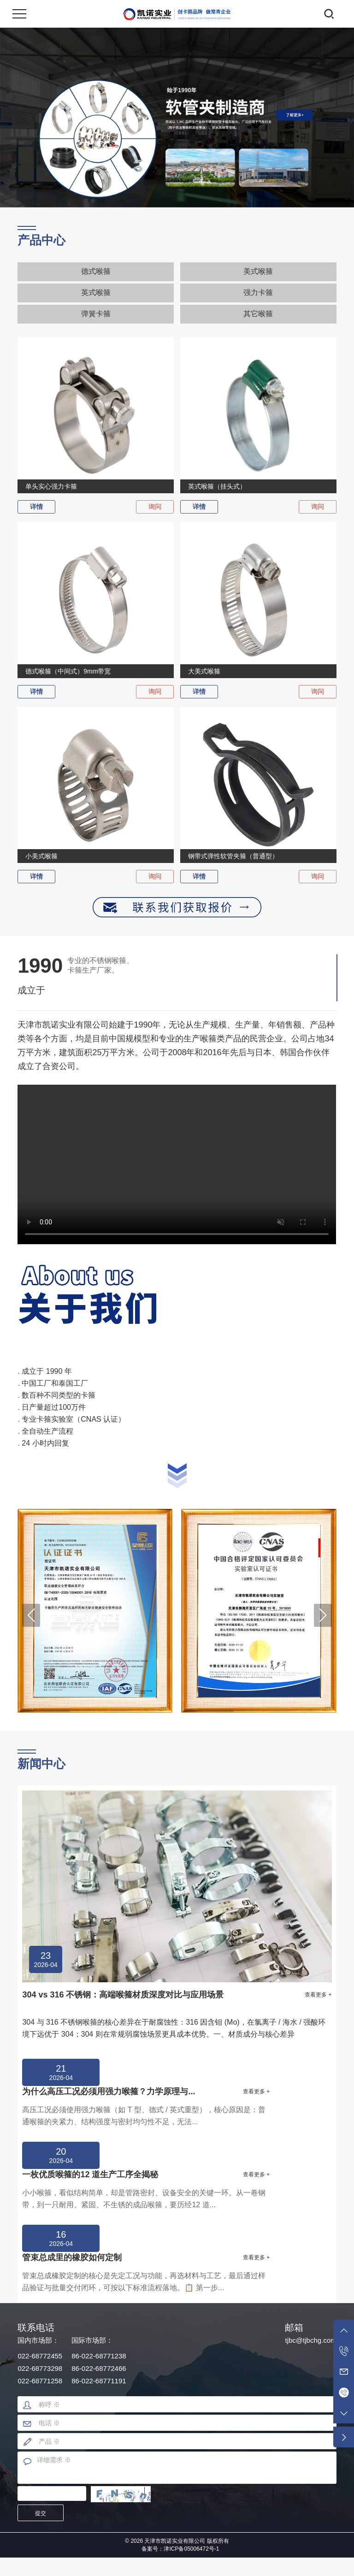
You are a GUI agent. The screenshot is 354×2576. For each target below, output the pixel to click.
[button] (31, 1615)
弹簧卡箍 (96, 314)
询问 (154, 506)
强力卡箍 (258, 292)
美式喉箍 (258, 271)
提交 (40, 2513)
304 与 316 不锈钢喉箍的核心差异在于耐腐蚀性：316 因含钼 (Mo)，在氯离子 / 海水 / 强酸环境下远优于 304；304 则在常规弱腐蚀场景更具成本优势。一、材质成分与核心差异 (173, 2028)
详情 (36, 506)
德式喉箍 (96, 271)
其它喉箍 (258, 314)
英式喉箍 (96, 292)
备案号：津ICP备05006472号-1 (180, 2549)
